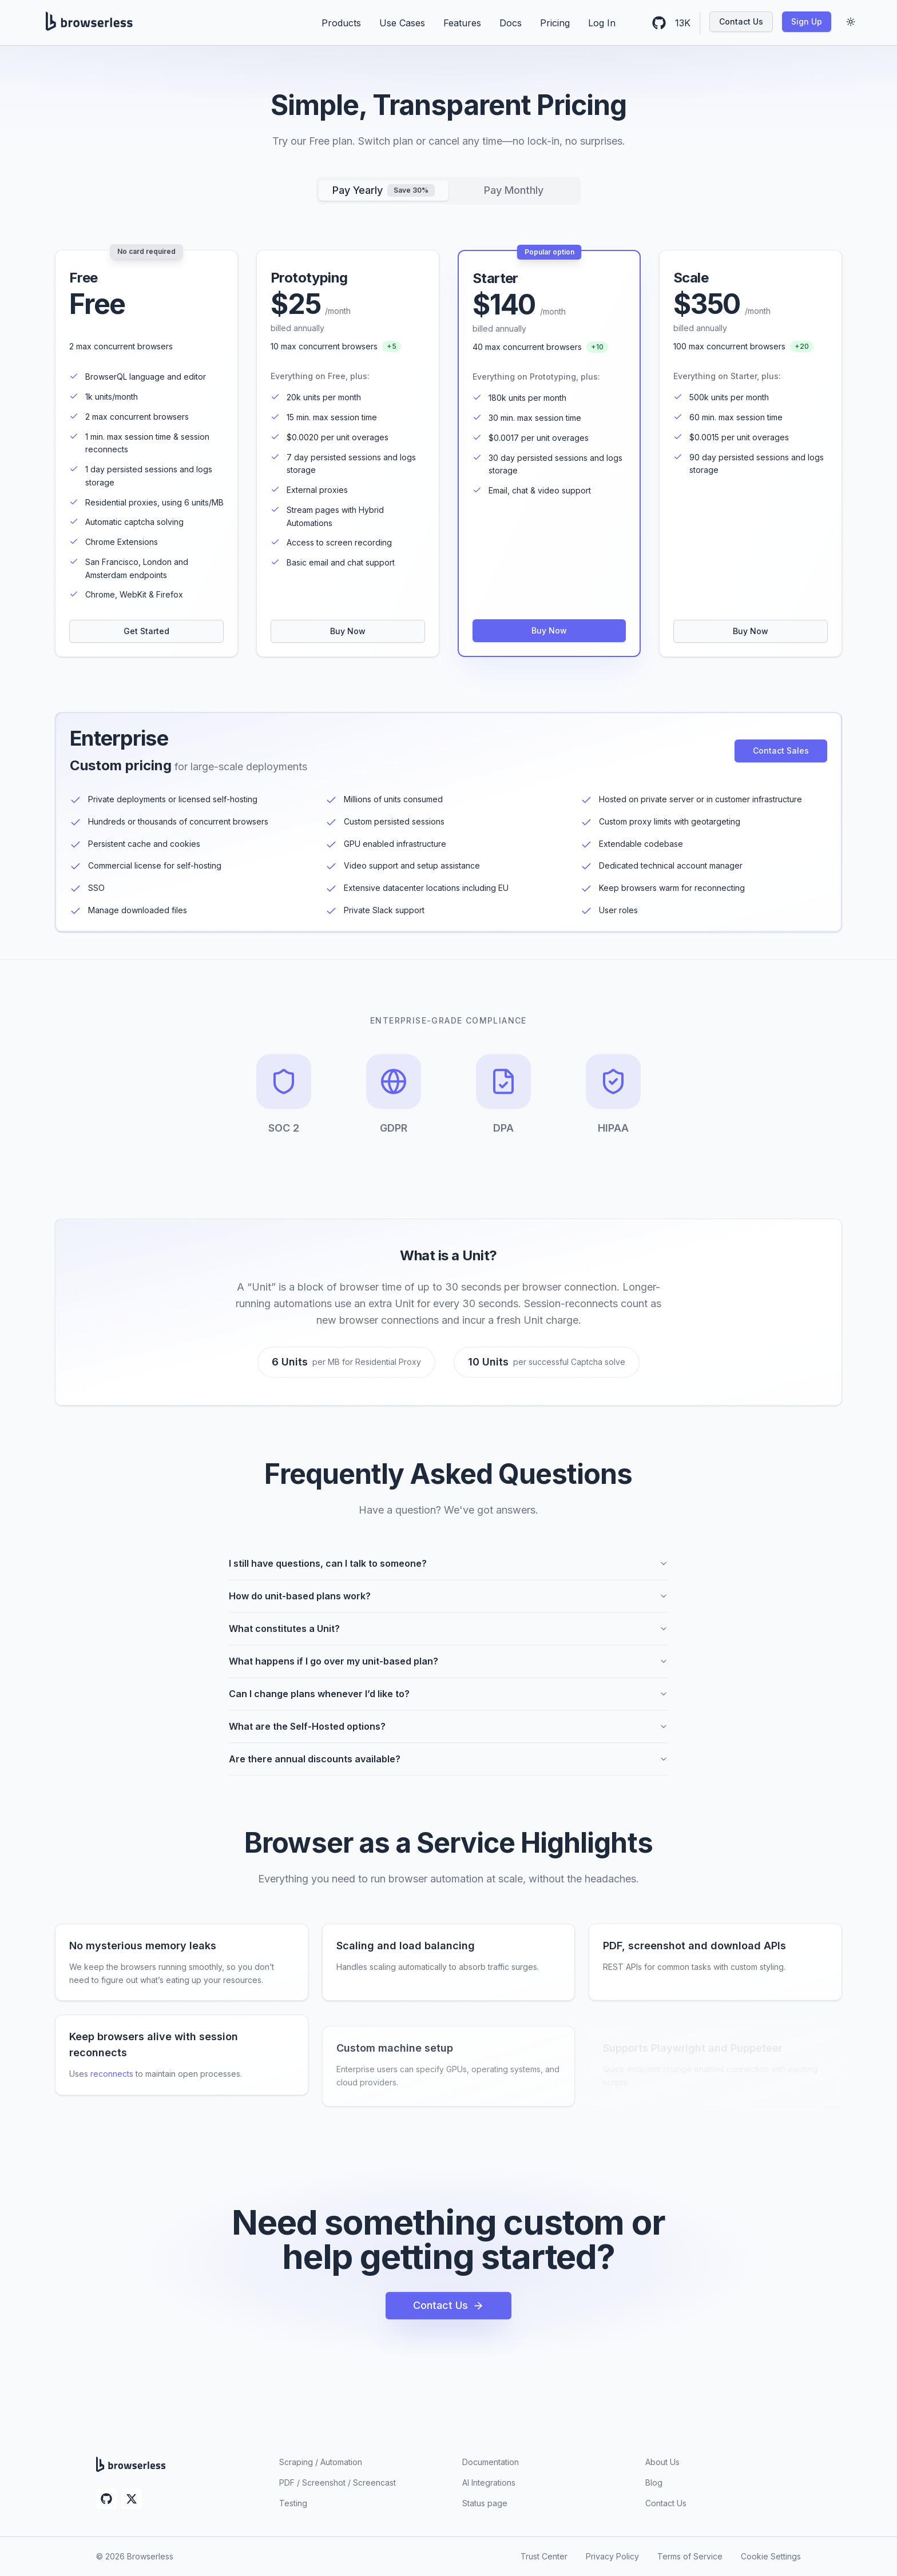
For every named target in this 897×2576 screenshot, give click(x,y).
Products (341, 23)
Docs (510, 23)
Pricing (555, 23)
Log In (602, 23)
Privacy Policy (612, 2556)
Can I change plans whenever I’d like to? (448, 1701)
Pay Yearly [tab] (383, 190)
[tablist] (448, 190)
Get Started (146, 631)
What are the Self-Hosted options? (448, 1734)
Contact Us (741, 21)
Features (462, 23)
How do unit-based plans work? (448, 1604)
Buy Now (348, 631)
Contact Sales (781, 755)
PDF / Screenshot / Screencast (337, 2482)
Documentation (490, 2462)
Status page (484, 2503)
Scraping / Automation (320, 2462)
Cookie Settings (771, 2556)
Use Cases (402, 23)
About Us (662, 2462)
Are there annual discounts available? (448, 1767)
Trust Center (544, 2556)
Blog (653, 2482)
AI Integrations (488, 2482)
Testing (293, 2503)
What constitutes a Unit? (448, 1636)
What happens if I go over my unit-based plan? (448, 1669)
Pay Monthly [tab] (513, 190)
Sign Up (806, 21)
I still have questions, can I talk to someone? (448, 1571)
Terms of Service (690, 2556)
